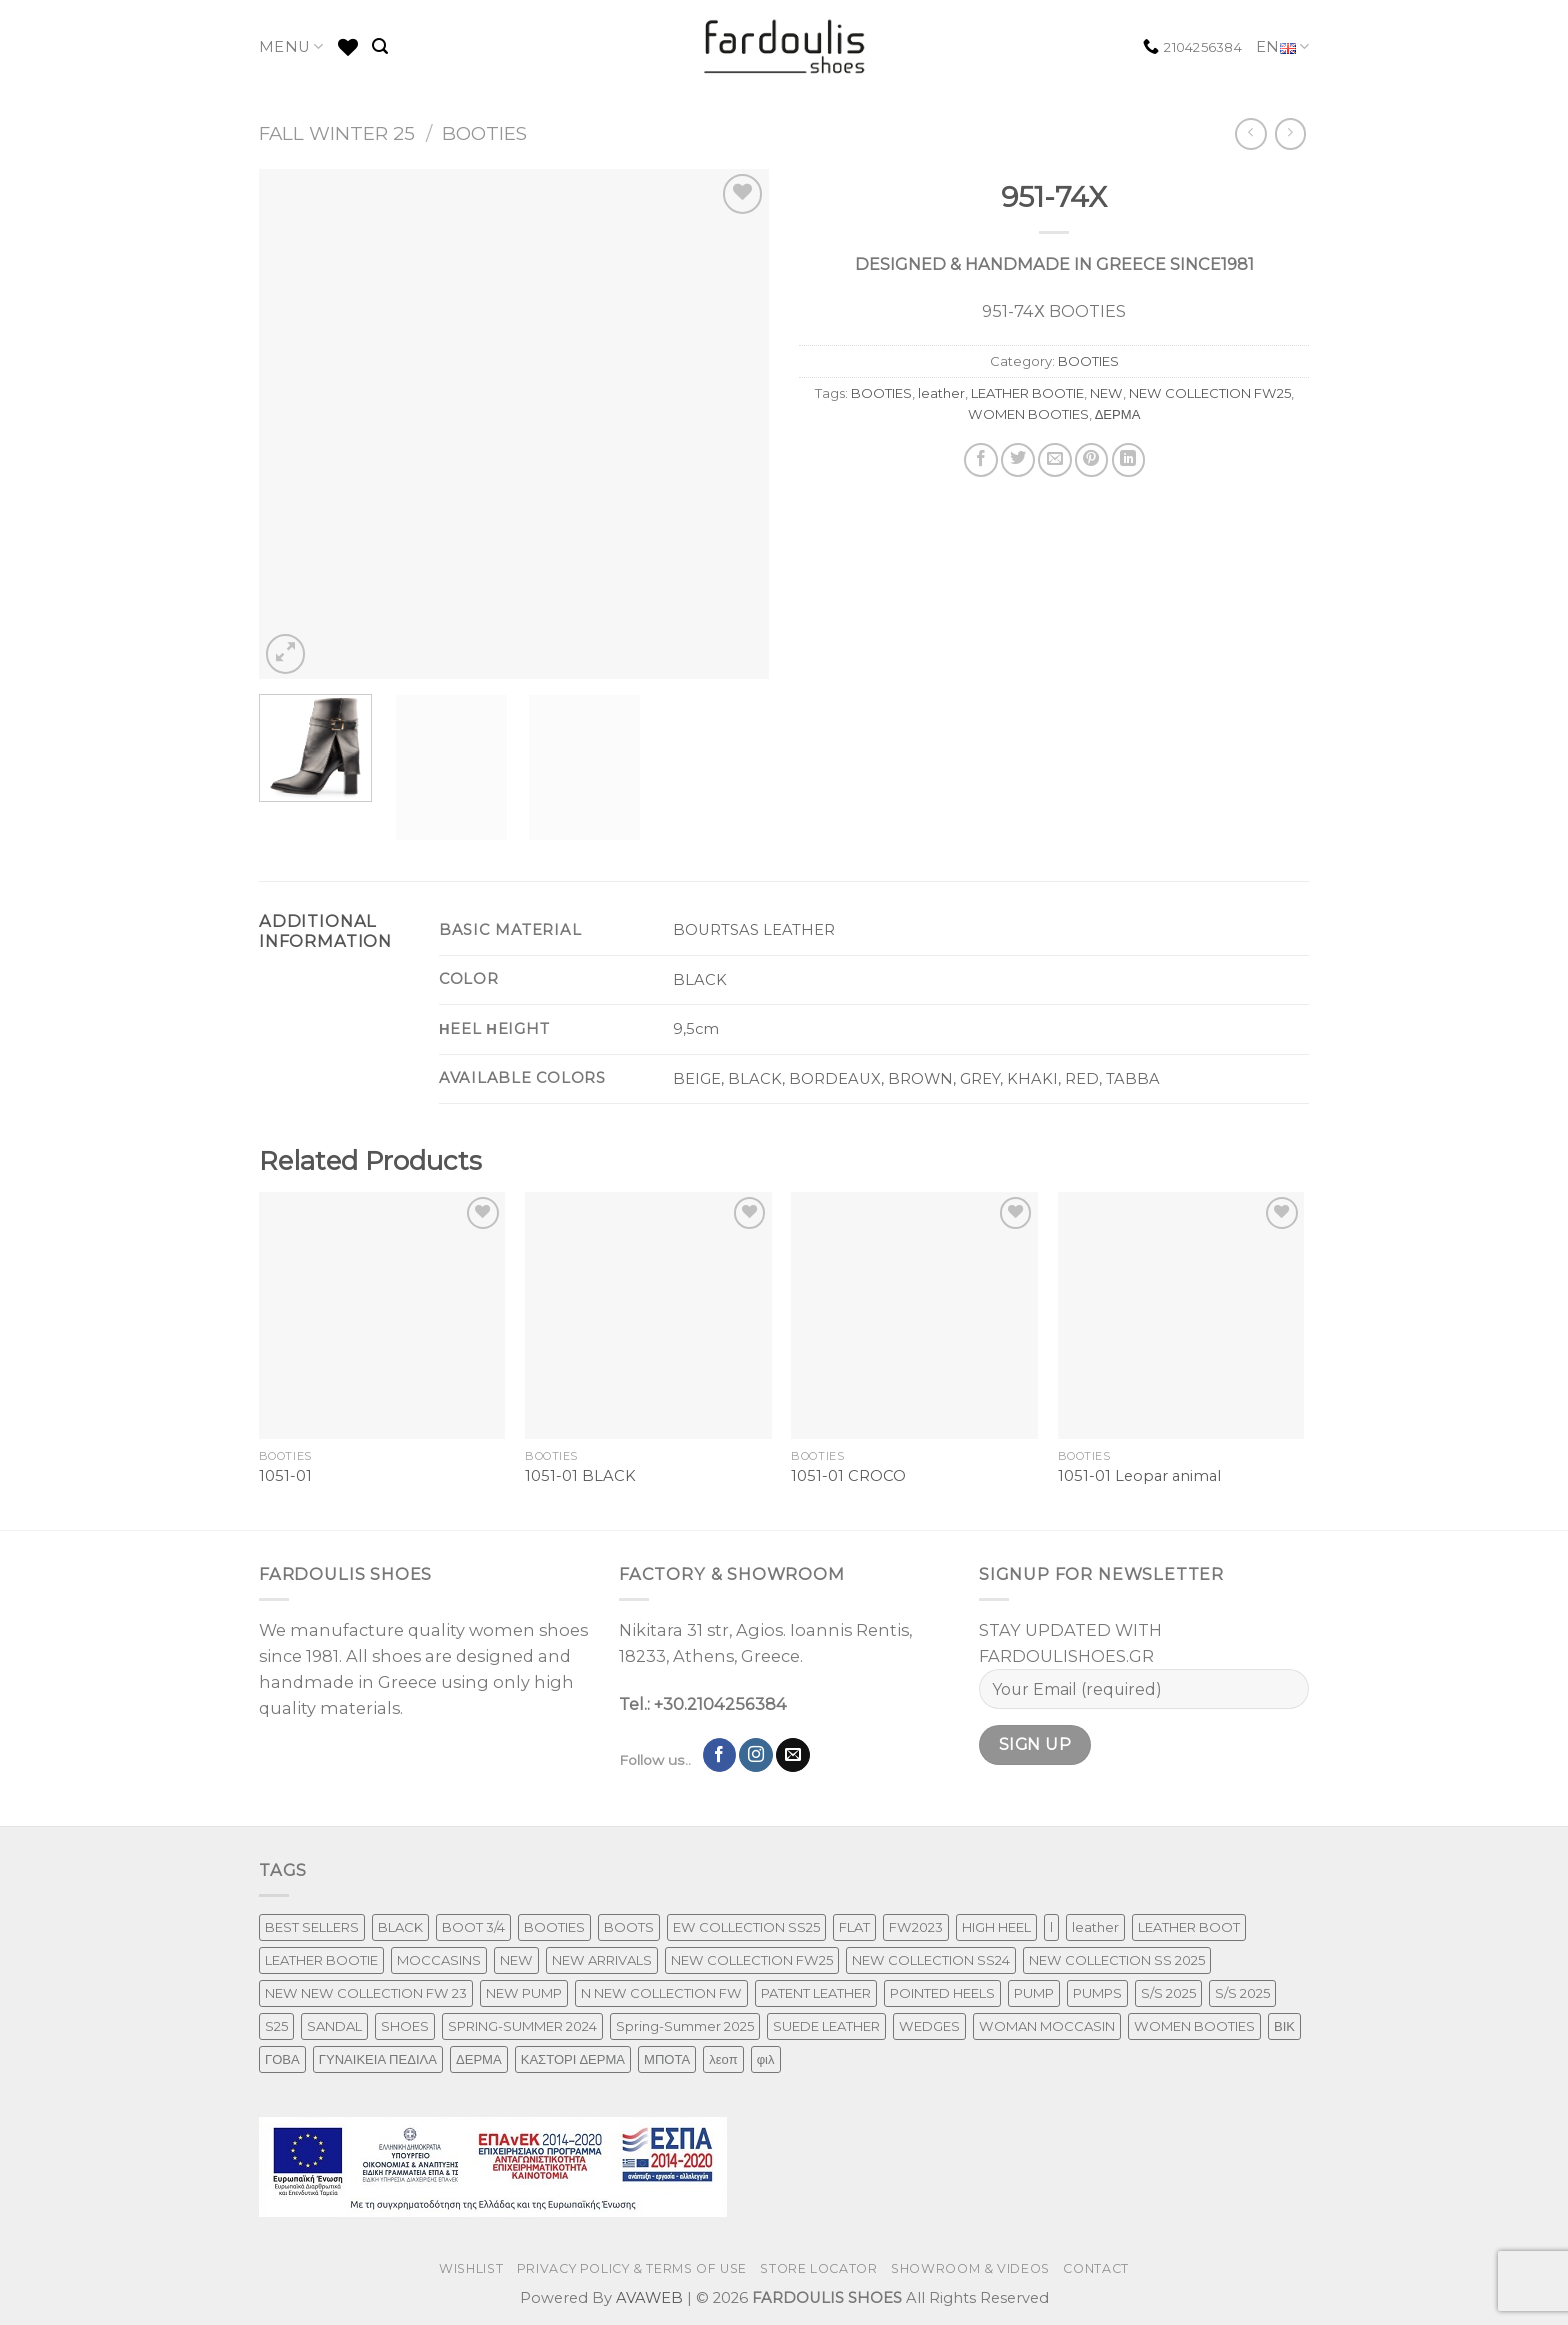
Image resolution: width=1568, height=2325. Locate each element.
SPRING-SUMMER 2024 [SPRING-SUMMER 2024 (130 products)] (522, 2026)
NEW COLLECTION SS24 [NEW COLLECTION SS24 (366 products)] (931, 1960)
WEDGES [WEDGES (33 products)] (929, 2026)
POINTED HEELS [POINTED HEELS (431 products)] (942, 1993)
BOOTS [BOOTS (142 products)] (629, 1927)
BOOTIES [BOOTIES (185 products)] (554, 1927)
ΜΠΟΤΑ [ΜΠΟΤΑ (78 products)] (667, 2059)
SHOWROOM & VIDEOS (970, 2268)
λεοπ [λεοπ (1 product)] (723, 2059)
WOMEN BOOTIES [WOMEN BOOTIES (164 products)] (1194, 2026)
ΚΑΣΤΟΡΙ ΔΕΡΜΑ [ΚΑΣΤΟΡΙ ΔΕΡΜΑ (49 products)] (573, 2059)
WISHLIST (471, 2268)
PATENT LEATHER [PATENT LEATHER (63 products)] (816, 1993)
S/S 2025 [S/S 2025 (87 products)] (1168, 1993)
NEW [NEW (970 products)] (516, 1960)
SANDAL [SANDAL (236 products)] (334, 2026)
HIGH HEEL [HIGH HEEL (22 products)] (996, 1927)
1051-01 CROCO (848, 1476)
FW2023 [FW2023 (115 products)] (916, 1927)
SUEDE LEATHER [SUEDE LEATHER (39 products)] (826, 2026)
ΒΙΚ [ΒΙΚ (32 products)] (1284, 2026)
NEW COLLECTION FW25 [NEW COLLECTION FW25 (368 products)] (752, 1960)
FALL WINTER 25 (337, 133)
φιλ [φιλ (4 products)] (766, 2059)
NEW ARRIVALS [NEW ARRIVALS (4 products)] (602, 1960)
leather (941, 393)
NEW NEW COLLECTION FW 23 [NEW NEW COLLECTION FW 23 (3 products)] (366, 1993)
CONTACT (1095, 2268)
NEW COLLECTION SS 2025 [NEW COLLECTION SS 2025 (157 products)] (1117, 1960)
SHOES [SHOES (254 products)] (405, 2026)
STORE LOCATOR (818, 2268)
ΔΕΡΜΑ (1118, 414)
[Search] (380, 46)
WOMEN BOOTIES (1028, 414)
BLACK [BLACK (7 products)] (400, 1927)
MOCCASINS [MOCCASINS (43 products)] (439, 1960)
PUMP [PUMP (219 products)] (1034, 1993)
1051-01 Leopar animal (1139, 1476)
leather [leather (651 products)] (1095, 1927)
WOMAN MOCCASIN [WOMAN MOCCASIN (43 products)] (1047, 2026)
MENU (291, 46)
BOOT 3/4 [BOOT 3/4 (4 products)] (473, 1927)
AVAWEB (649, 2298)
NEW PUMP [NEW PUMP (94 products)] (524, 1993)
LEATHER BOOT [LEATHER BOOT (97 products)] (1189, 1927)
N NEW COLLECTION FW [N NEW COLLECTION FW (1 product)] (661, 1993)
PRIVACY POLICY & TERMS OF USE (632, 2268)
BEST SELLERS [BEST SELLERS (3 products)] (312, 1927)
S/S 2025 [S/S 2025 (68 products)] (1242, 1993)
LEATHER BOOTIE (1027, 393)
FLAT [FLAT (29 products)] (854, 1927)
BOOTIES (484, 133)
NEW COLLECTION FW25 (1210, 393)
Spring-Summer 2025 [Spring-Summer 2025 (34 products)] (685, 2026)
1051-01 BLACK (580, 1476)
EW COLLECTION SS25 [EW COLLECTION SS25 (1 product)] (746, 1927)
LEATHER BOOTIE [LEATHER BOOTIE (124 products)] (321, 1960)
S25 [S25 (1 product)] (276, 2026)
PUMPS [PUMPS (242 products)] (1097, 1993)
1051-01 (285, 1476)
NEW (1106, 393)
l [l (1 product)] (1051, 1927)
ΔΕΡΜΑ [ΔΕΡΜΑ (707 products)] (479, 2059)
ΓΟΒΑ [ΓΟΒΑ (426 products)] (282, 2059)
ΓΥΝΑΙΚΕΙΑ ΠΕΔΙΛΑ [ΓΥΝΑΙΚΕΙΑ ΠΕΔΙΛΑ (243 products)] (378, 2059)
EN (1282, 47)
